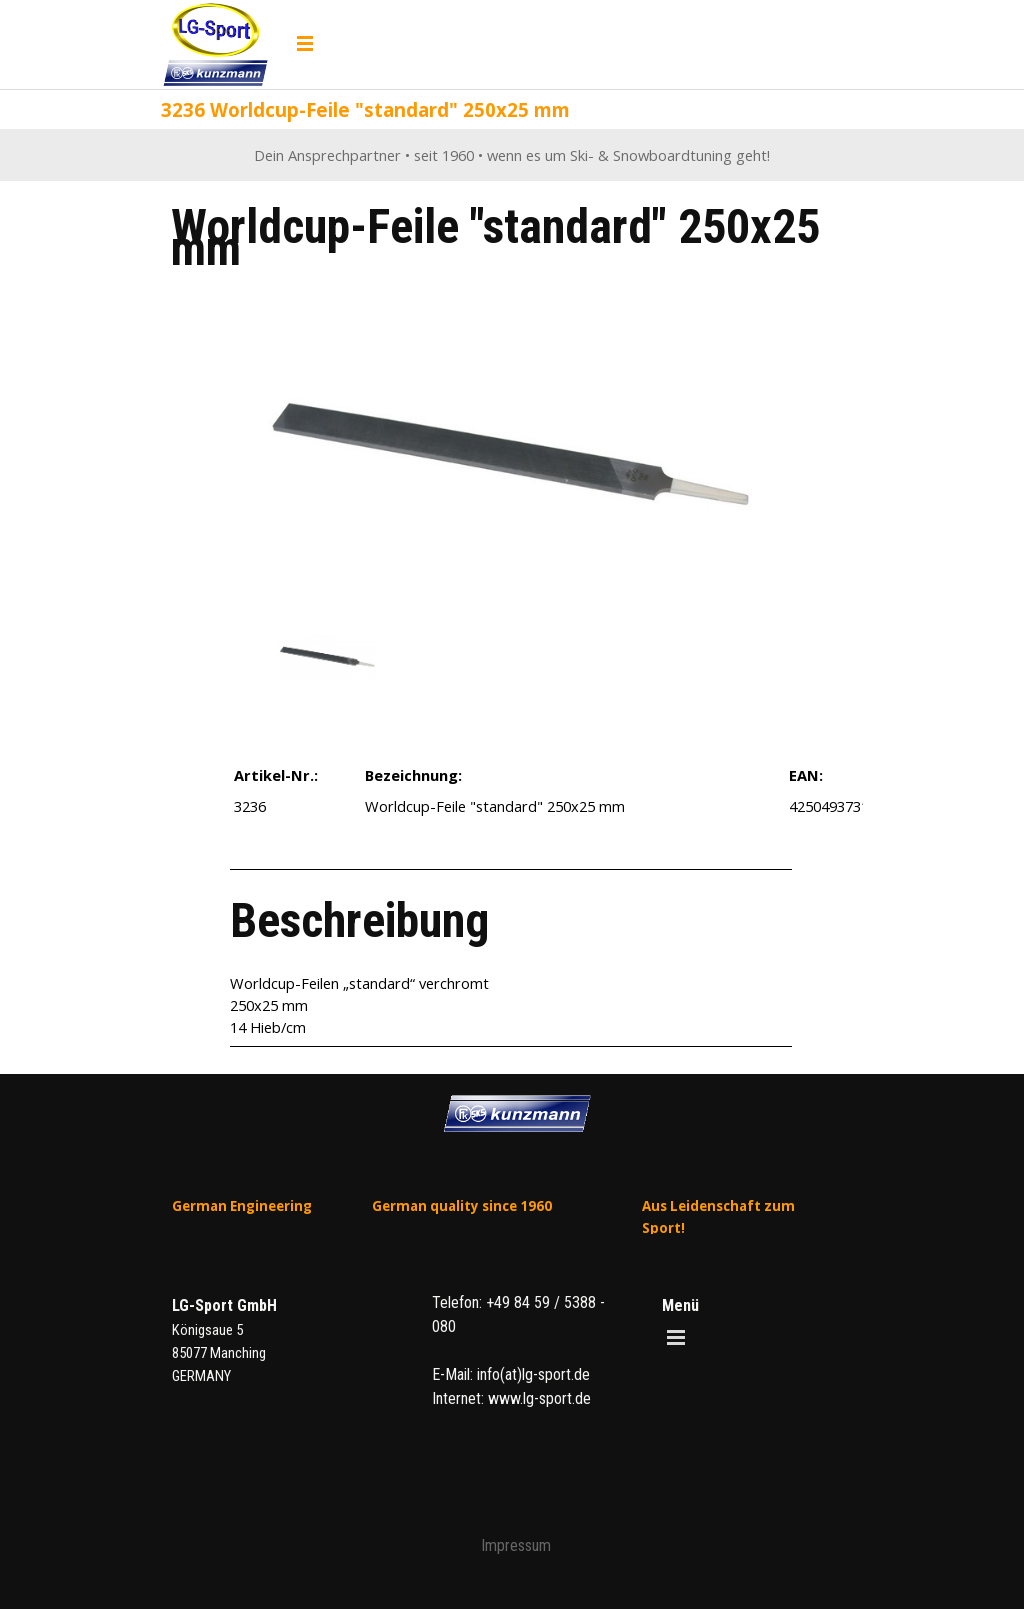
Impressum (516, 1545)
